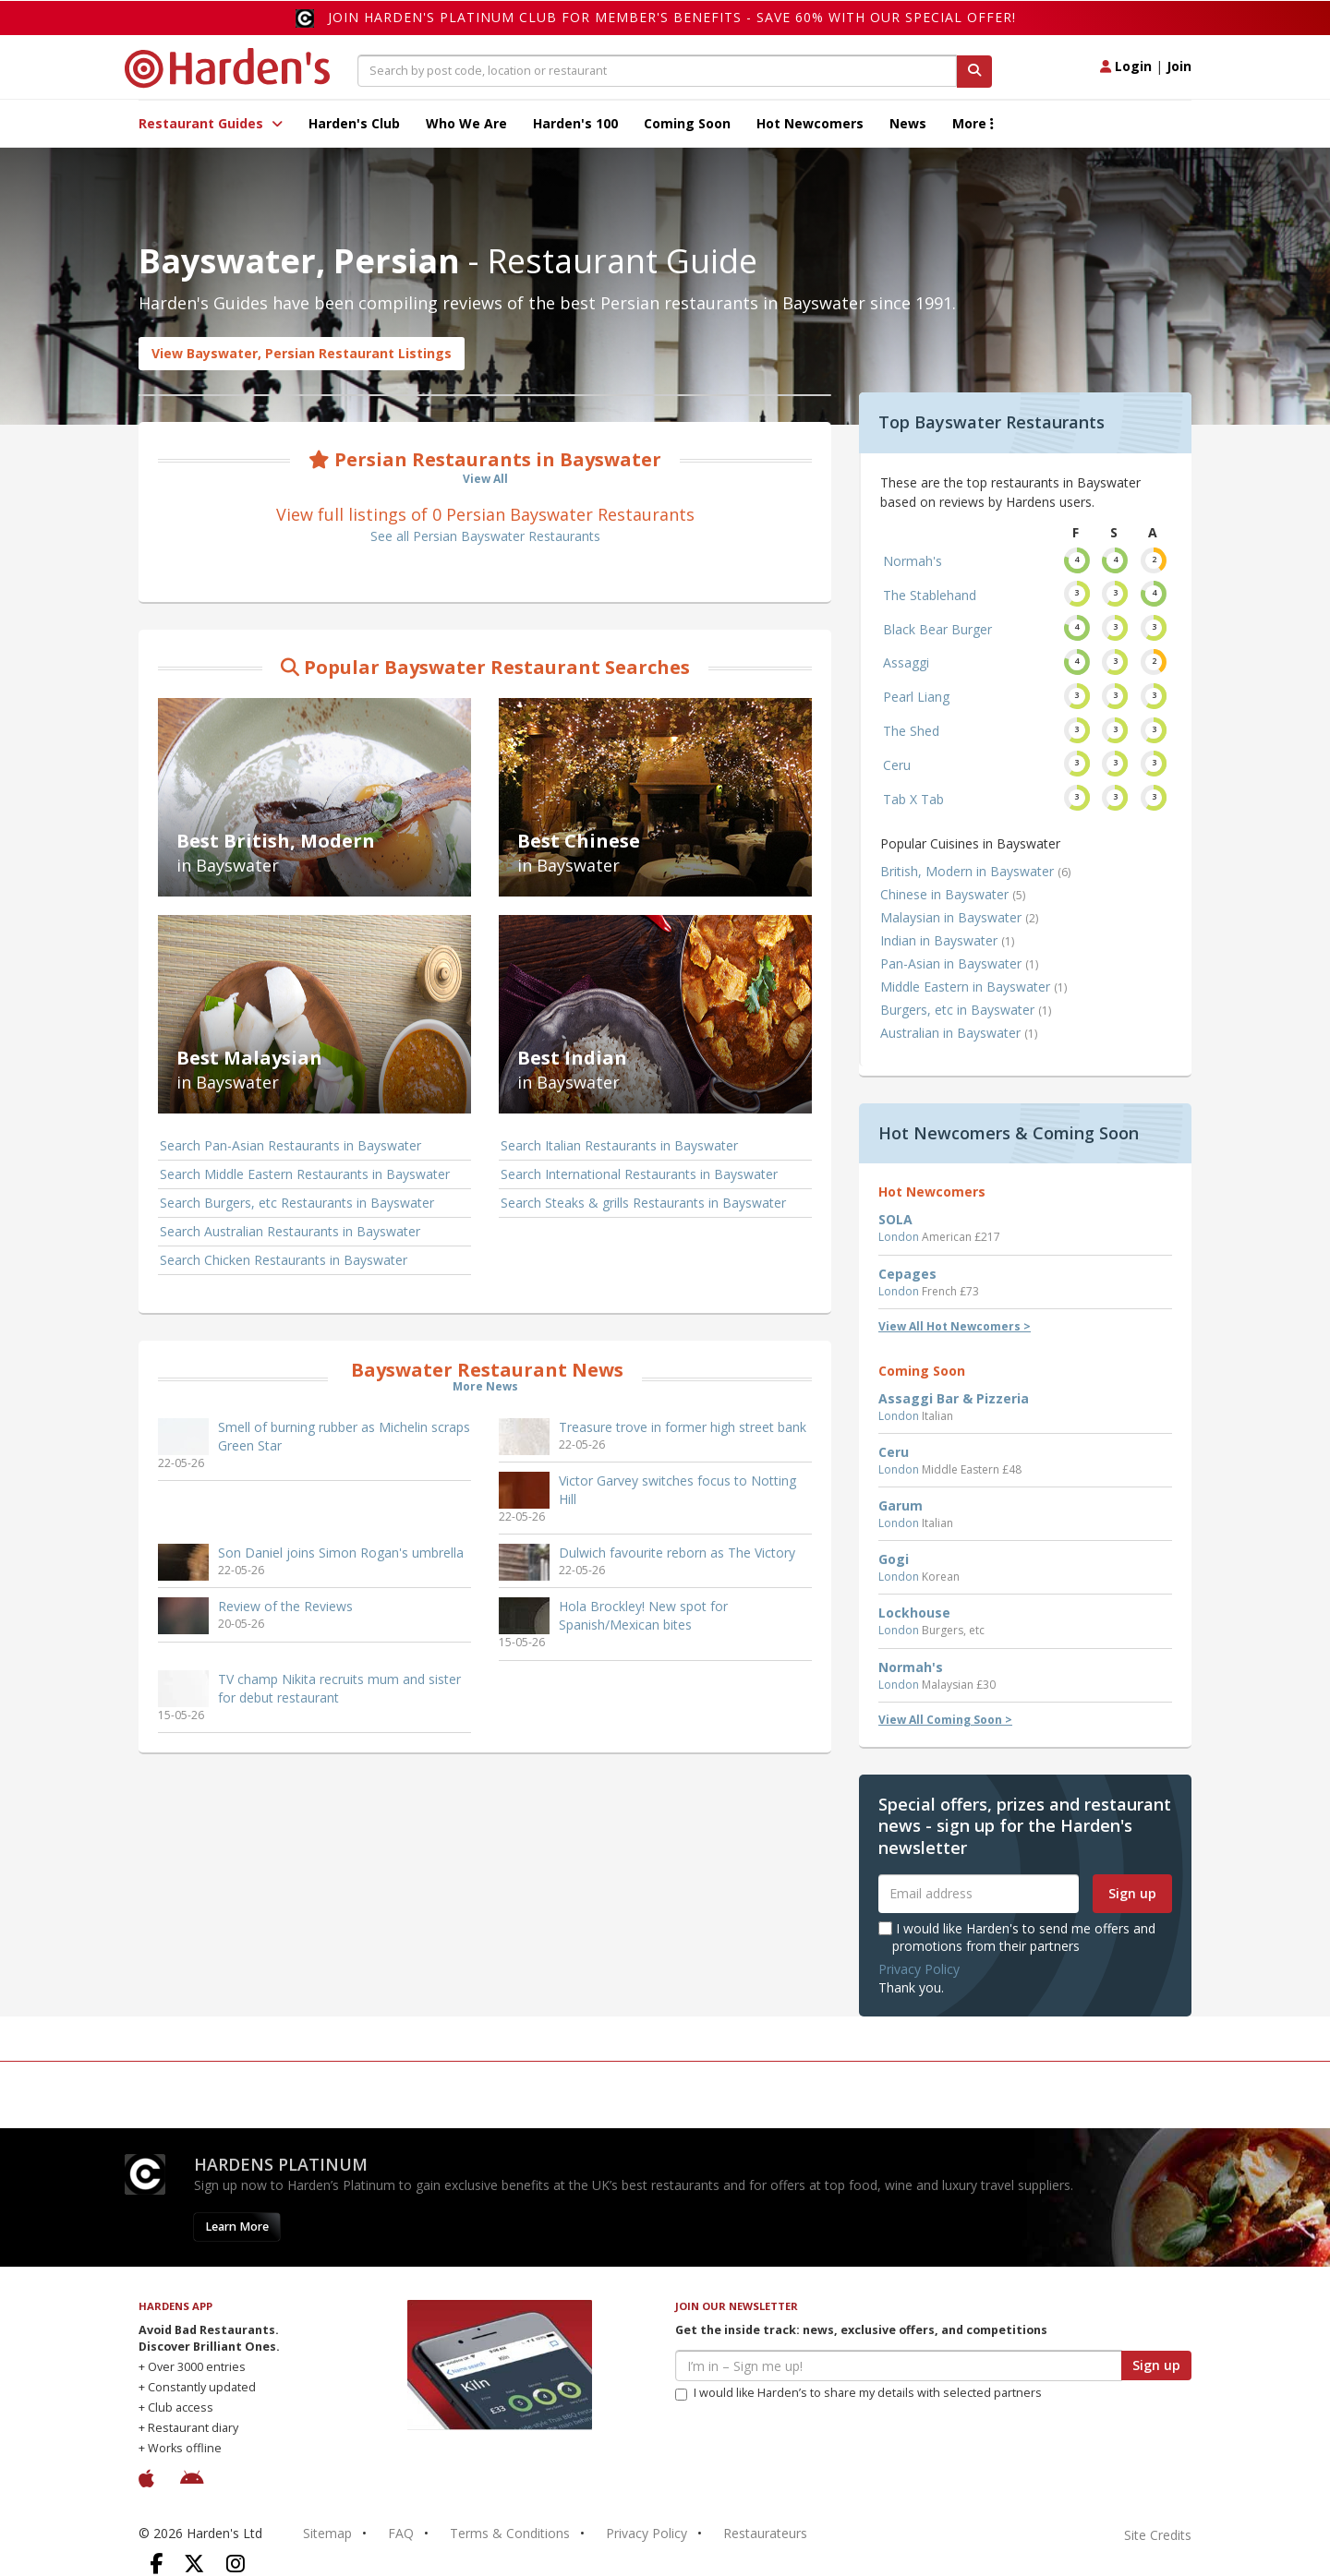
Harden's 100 (575, 123)
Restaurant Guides (211, 123)
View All (485, 479)
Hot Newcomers (810, 123)
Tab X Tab (913, 799)
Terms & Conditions (510, 2533)
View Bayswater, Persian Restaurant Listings (301, 353)
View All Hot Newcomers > (954, 1326)
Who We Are (466, 123)
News (907, 123)
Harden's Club (354, 123)
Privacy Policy (919, 1969)
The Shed (911, 731)
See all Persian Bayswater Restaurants (485, 536)
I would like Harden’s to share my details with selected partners (858, 2393)
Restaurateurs (765, 2533)
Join (1179, 66)
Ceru (897, 765)
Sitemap (327, 2533)
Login (1126, 66)
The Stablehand (929, 595)
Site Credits (1157, 2535)
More (973, 123)
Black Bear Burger (937, 629)
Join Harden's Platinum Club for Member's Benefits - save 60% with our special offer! (672, 17)
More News (485, 1386)
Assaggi (906, 662)
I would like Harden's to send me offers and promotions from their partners (1016, 1937)
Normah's (912, 561)
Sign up (1132, 1893)
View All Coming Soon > (945, 1719)
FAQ (401, 2533)
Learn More (237, 2226)
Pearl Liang (916, 696)
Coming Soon (687, 123)
